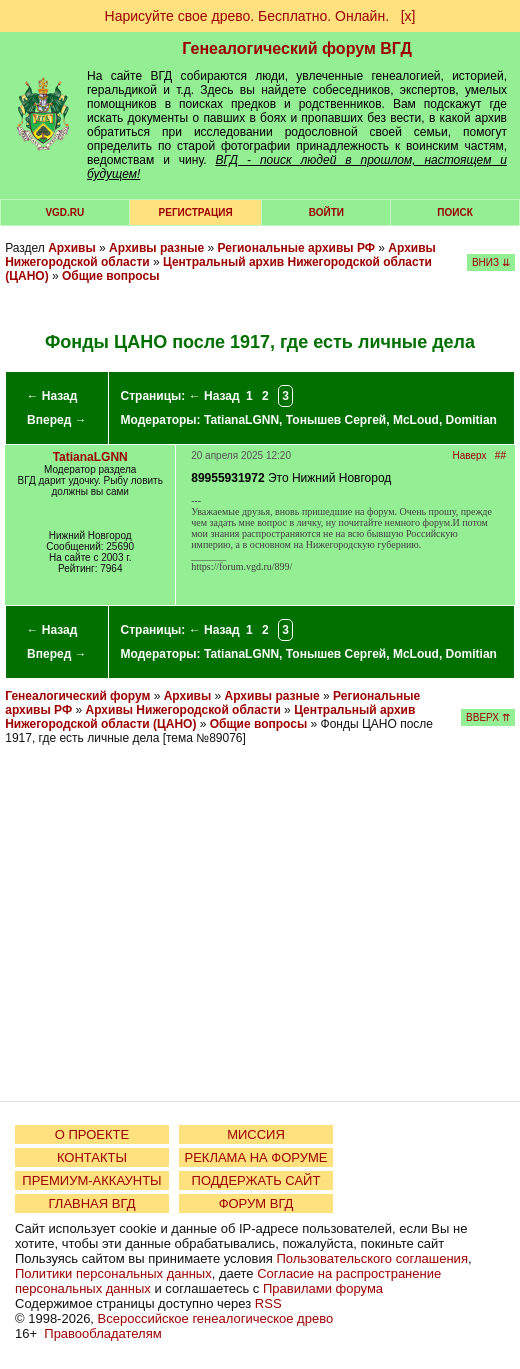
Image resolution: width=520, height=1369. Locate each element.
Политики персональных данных (113, 1273)
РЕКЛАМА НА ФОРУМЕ (255, 1157)
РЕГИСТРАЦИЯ (196, 212)
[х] (408, 16)
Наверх (470, 455)
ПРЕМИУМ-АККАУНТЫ (91, 1180)
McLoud (416, 420)
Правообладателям (102, 1333)
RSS (268, 1303)
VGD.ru (64, 212)
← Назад (51, 396)
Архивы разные (156, 248)
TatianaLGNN (241, 420)
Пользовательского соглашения (372, 1258)
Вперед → (57, 420)
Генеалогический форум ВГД (297, 48)
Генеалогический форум (77, 696)
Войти (326, 212)
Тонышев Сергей (336, 420)
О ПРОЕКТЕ (92, 1134)
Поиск (454, 212)
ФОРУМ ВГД (256, 1203)
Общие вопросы (110, 276)
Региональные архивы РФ (296, 248)
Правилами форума (323, 1288)
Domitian (471, 420)
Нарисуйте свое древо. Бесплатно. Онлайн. (247, 16)
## (500, 455)
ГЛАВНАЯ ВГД (92, 1203)
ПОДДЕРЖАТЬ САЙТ (256, 1180)
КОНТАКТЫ (92, 1157)
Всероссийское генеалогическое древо (216, 1318)
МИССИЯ (256, 1134)
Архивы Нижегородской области (183, 710)
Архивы (72, 248)
